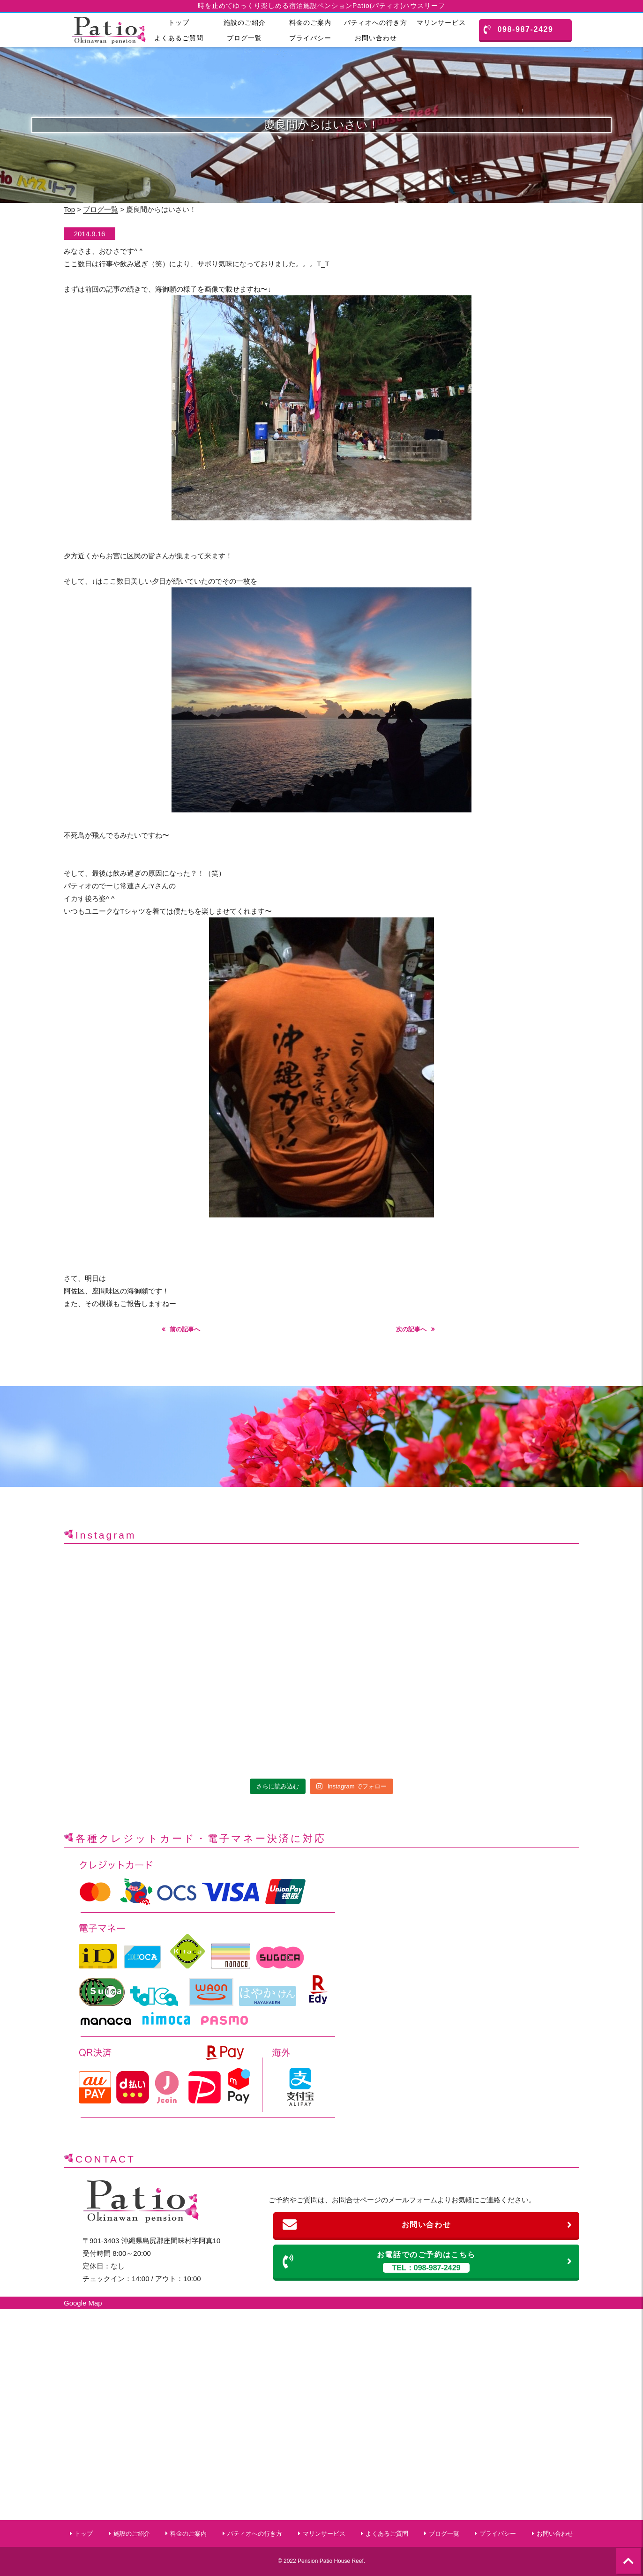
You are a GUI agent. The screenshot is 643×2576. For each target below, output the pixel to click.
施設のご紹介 (245, 22)
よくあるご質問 (178, 38)
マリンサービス (441, 22)
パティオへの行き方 (375, 22)
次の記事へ (411, 1329)
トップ (178, 22)
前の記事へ (185, 1329)
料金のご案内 (310, 22)
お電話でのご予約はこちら (428, 2262)
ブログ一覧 (244, 38)
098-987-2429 (518, 29)
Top (69, 209)
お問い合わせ (376, 38)
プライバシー (310, 38)
